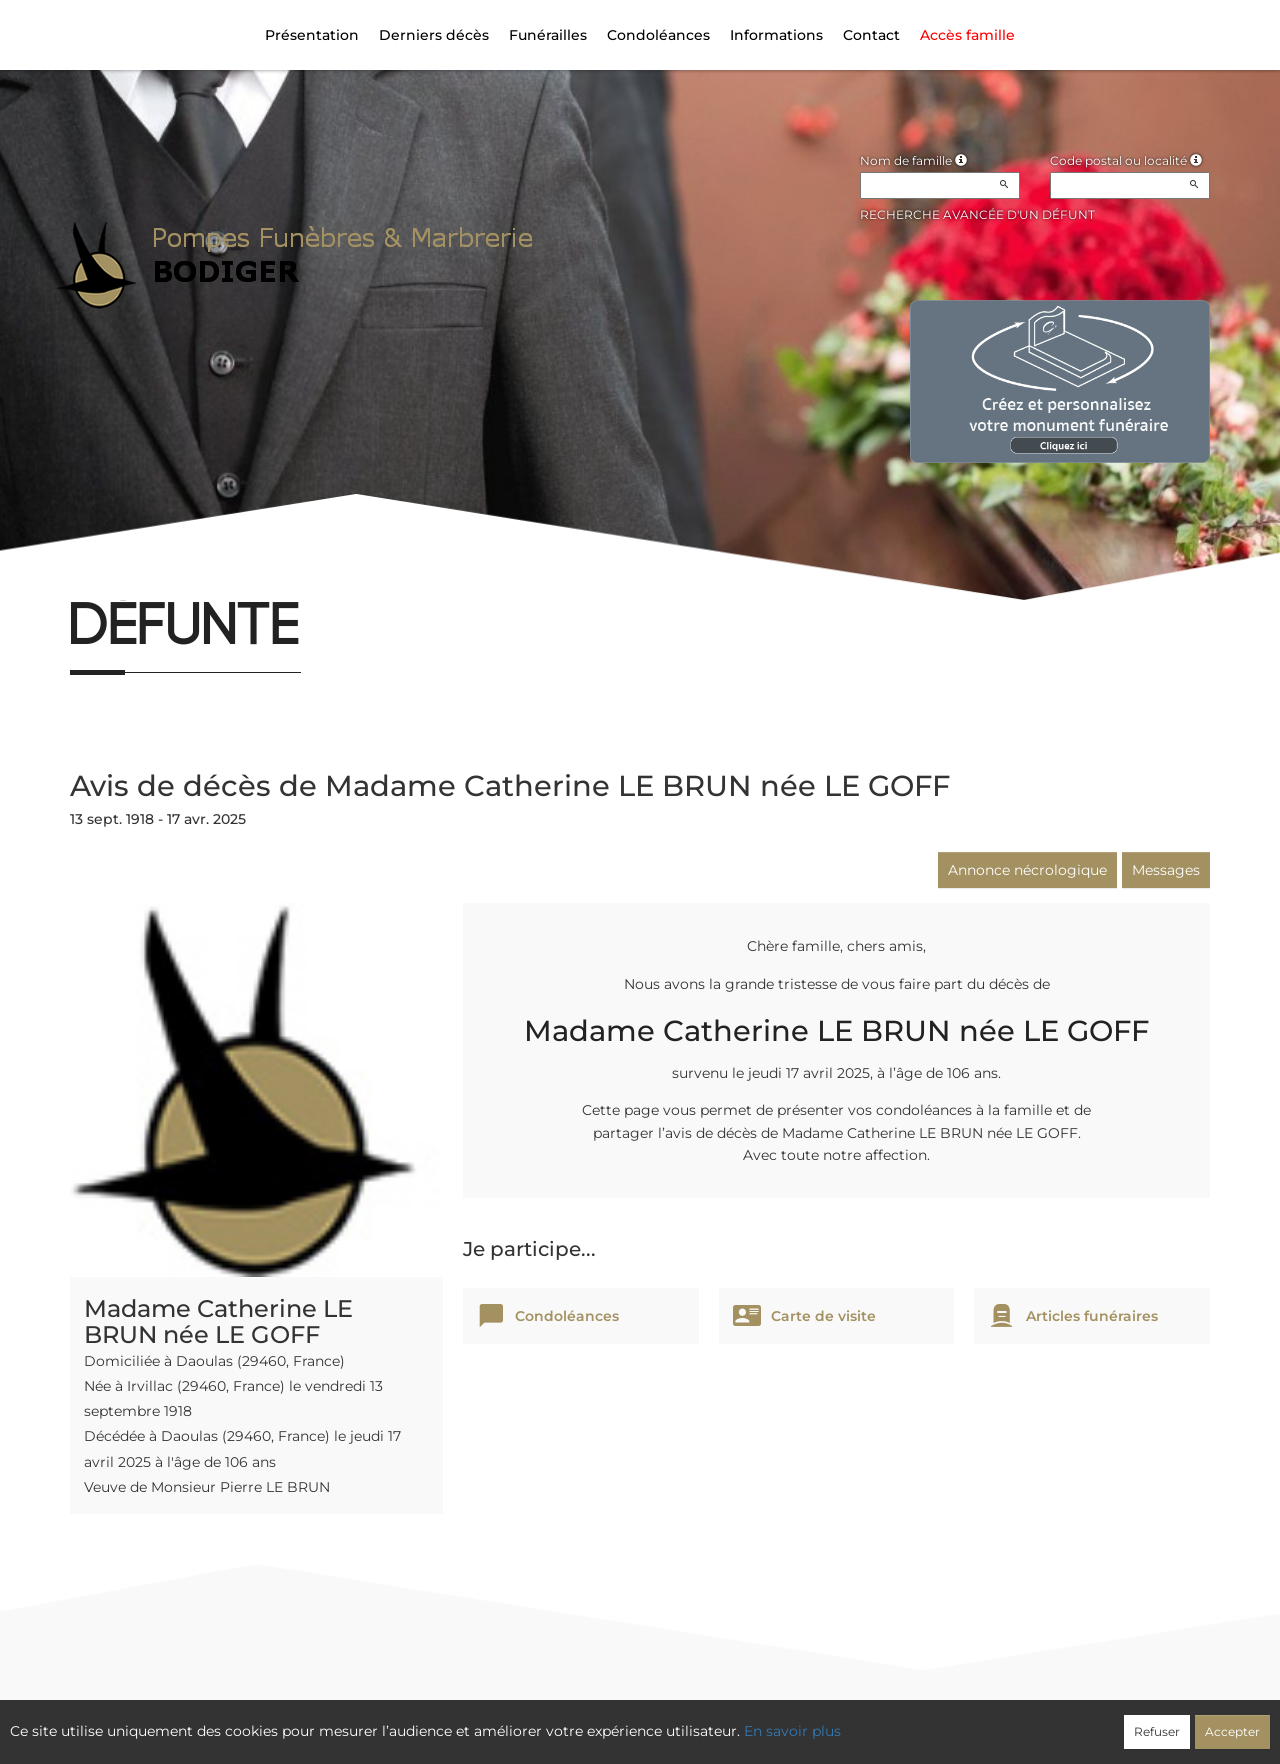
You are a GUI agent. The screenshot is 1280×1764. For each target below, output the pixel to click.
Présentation (312, 35)
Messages (1166, 870)
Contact (871, 35)
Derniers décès (434, 35)
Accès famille (967, 35)
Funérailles (548, 35)
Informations (776, 35)
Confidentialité (630, 1721)
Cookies (722, 1721)
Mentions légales (822, 1721)
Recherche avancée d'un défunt (977, 214)
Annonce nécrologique (1027, 870)
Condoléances (658, 35)
